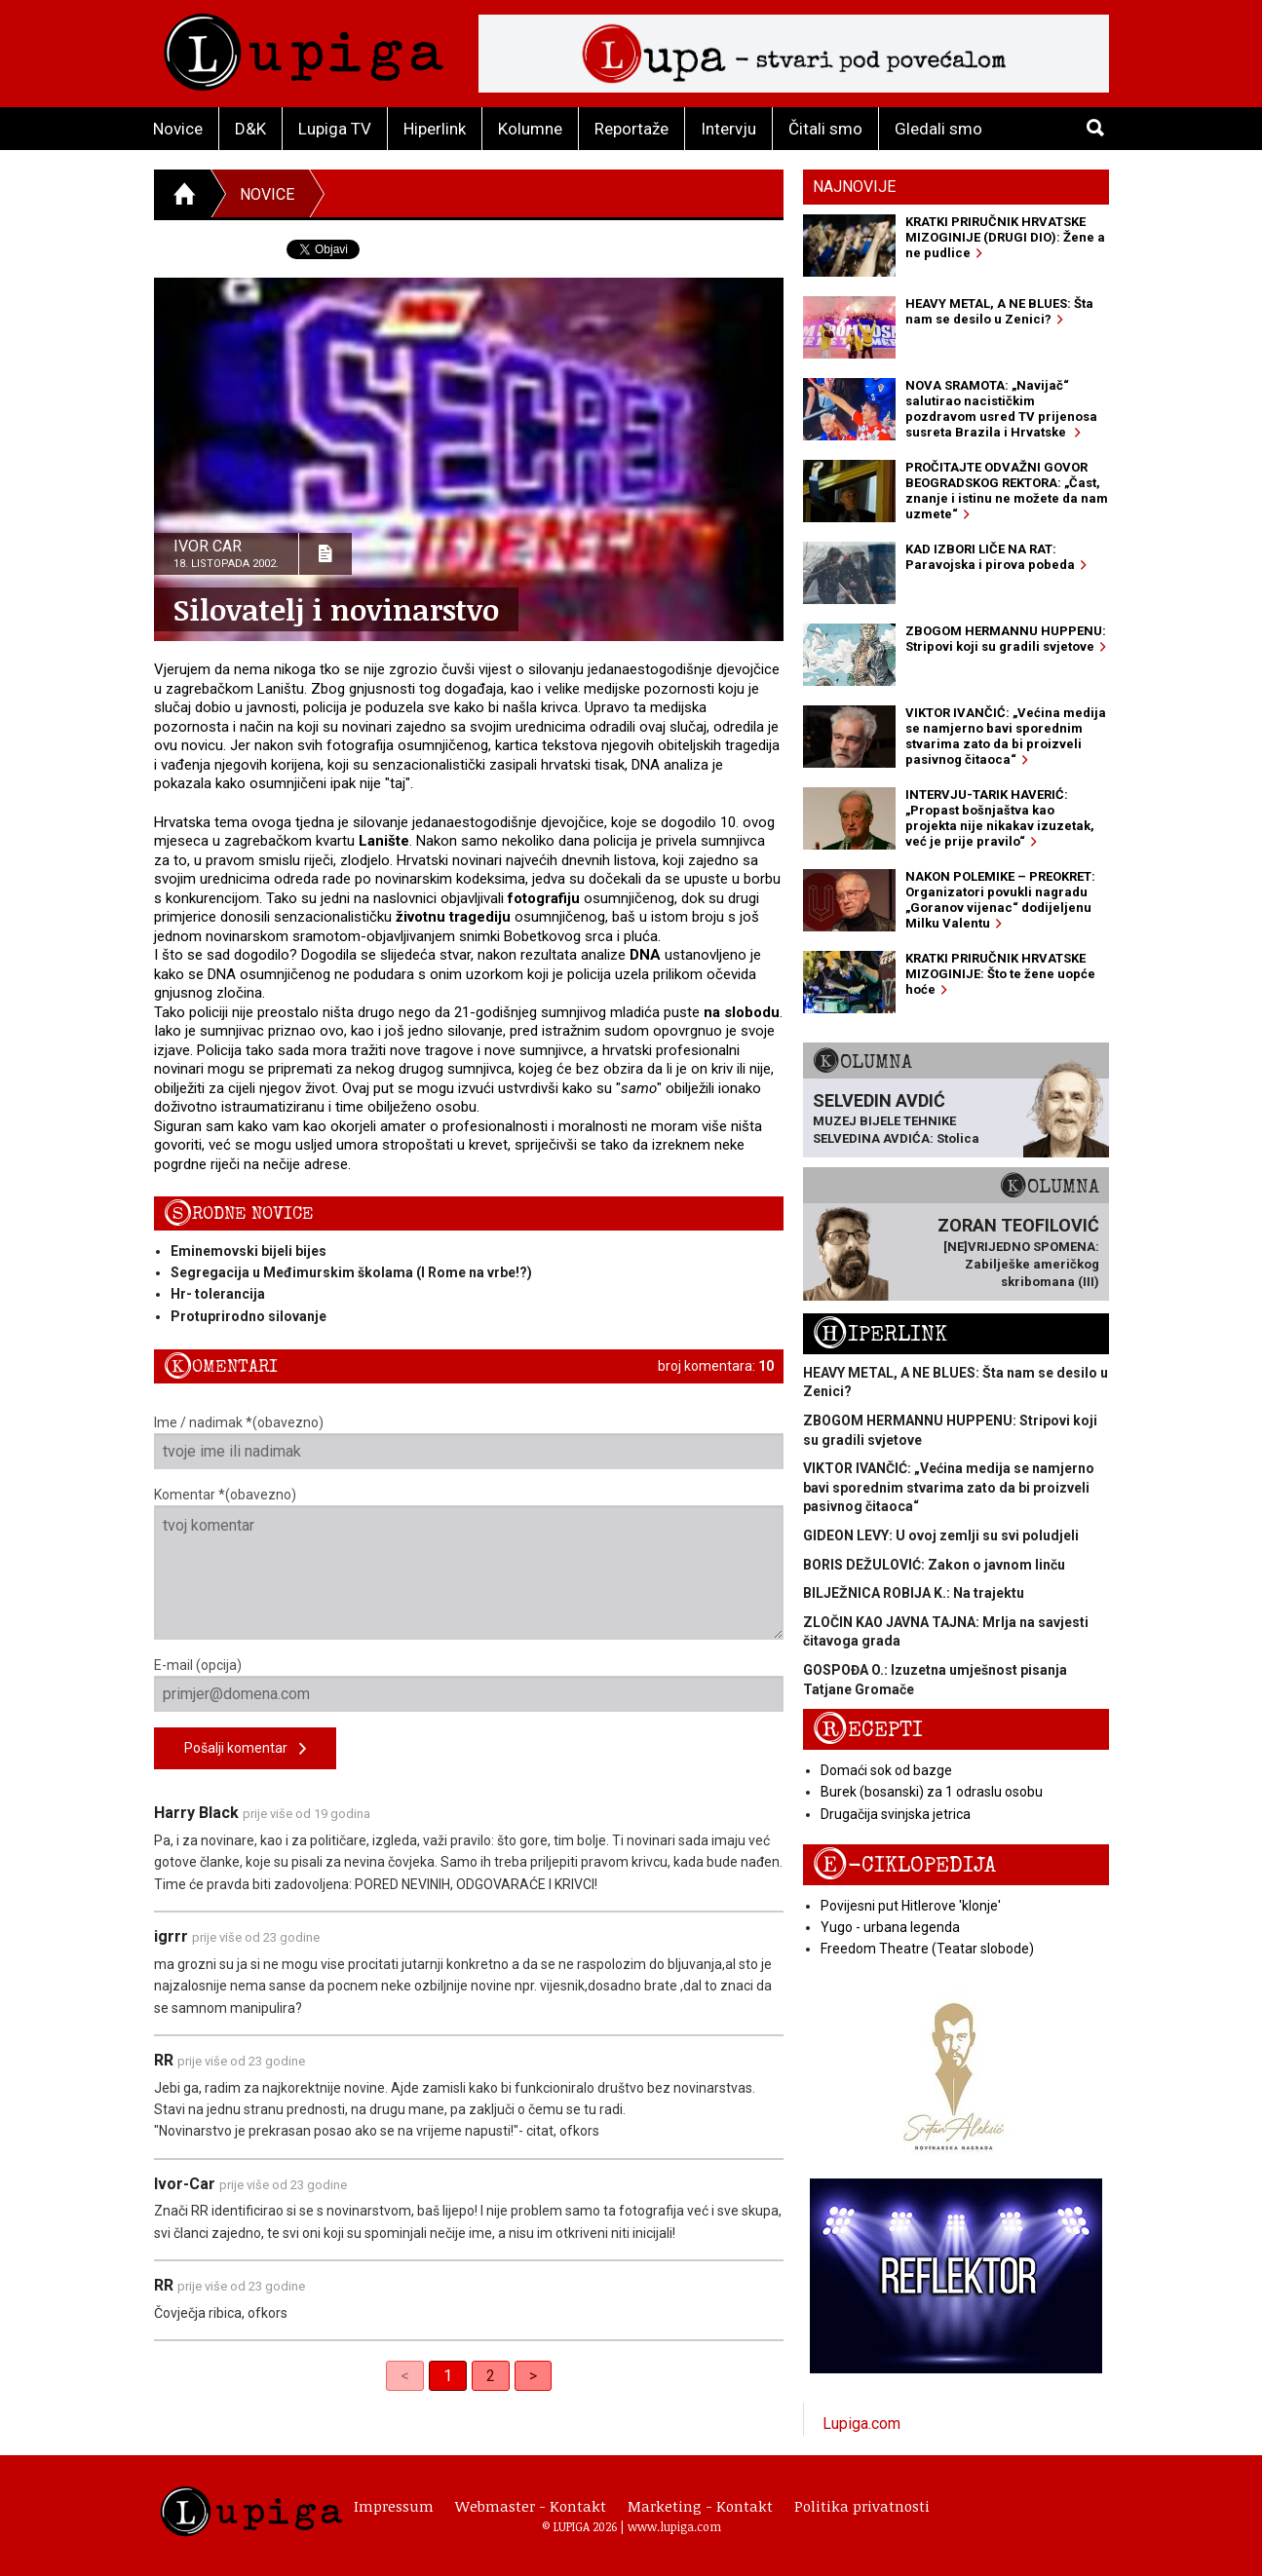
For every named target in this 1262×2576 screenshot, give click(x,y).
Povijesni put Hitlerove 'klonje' (911, 1905)
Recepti (868, 1730)
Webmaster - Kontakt (530, 2506)
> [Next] (533, 2376)
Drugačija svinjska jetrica (896, 1814)
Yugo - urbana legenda (890, 1927)
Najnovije (854, 186)
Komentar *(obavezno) (469, 1563)
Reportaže (631, 128)
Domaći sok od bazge (886, 1770)
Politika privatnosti (862, 2506)
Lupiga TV (334, 128)
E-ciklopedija (904, 1865)
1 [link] (447, 2376)
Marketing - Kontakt (700, 2506)
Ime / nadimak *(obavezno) (469, 1442)
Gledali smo (938, 128)
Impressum (394, 2506)
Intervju (728, 128)
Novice (178, 128)
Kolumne (530, 128)
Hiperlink (434, 128)
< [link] (405, 2376)
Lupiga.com (861, 2423)
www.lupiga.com (674, 2526)
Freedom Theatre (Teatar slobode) (927, 1948)
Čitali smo (825, 128)
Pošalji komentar (245, 1749)
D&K (250, 128)
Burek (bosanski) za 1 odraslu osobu (932, 1791)
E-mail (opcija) (469, 1684)
